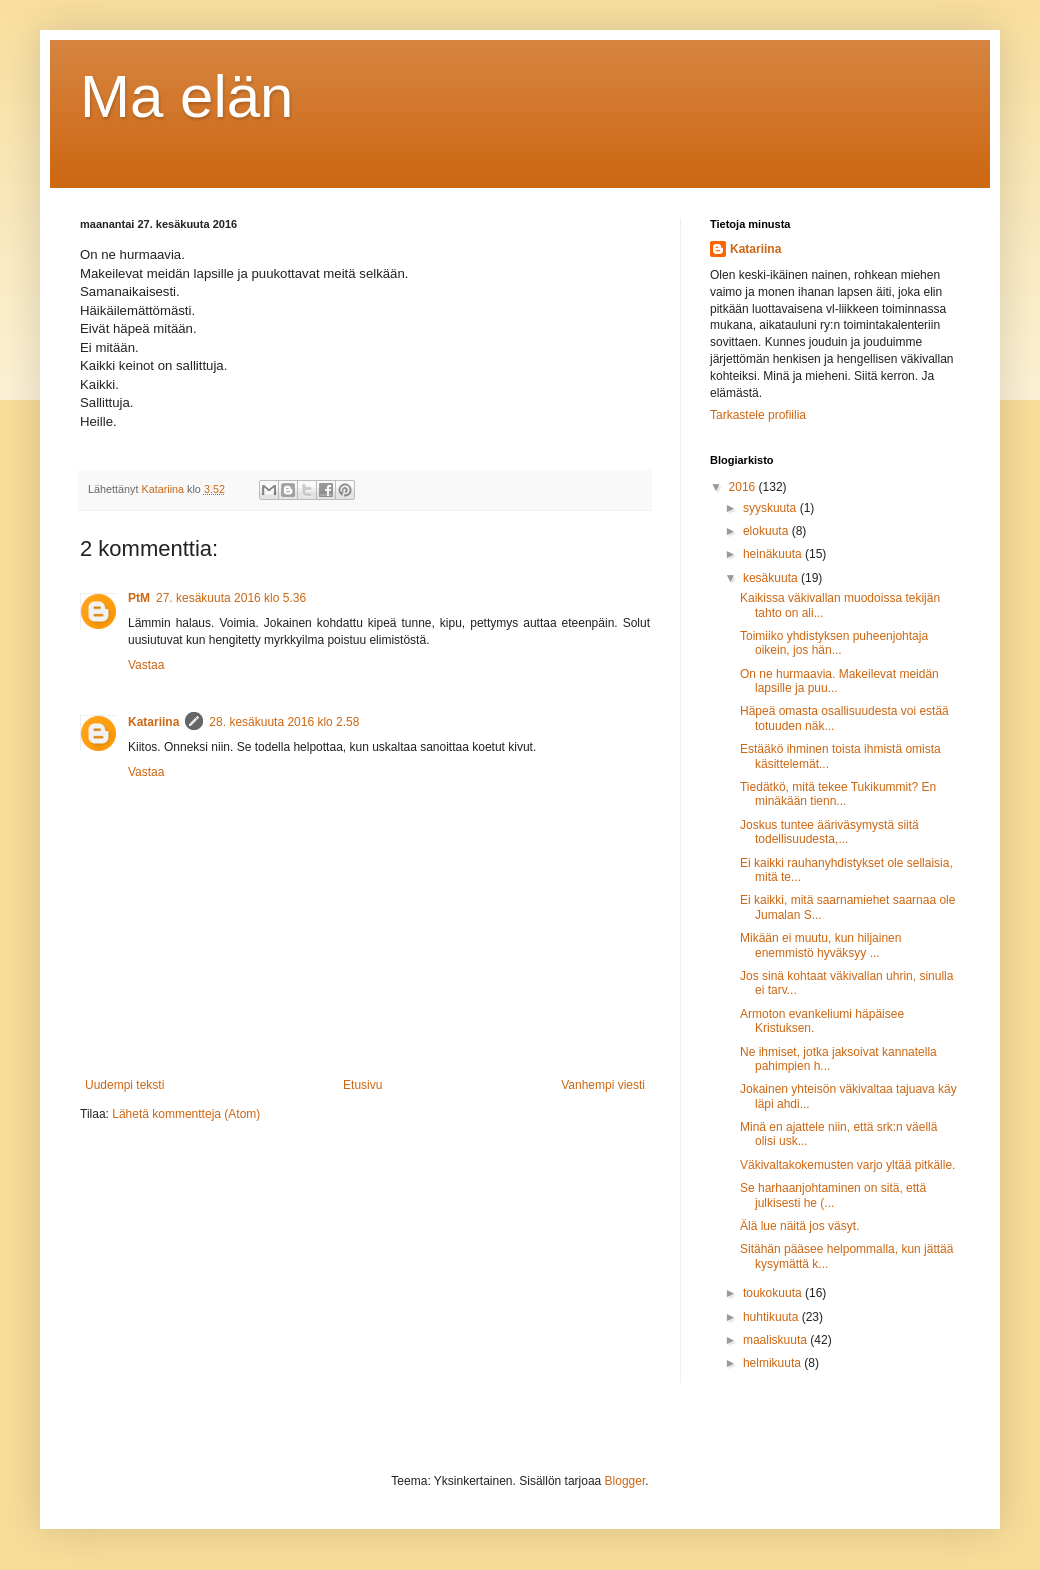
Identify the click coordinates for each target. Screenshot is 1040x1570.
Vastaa (146, 665)
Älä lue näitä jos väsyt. (799, 1226)
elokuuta (767, 531)
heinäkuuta (774, 554)
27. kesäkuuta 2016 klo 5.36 (231, 598)
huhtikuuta (772, 1317)
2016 (744, 487)
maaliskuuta (776, 1340)
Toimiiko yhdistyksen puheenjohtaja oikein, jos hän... (834, 643)
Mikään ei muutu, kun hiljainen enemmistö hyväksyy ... (820, 945)
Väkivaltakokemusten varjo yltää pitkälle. (847, 1165)
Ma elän (186, 96)
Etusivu (362, 1085)
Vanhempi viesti (603, 1085)
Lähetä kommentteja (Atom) (186, 1114)
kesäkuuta (772, 578)
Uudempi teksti (124, 1085)
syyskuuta (771, 508)
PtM (139, 598)
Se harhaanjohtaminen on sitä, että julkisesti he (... (833, 1195)
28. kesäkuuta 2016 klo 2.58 (284, 722)
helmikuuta (773, 1363)
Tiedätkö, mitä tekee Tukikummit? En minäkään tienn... (838, 794)
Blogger (625, 1481)
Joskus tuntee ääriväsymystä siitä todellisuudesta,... (829, 832)
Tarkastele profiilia (758, 415)
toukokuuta (774, 1293)
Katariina (153, 722)
